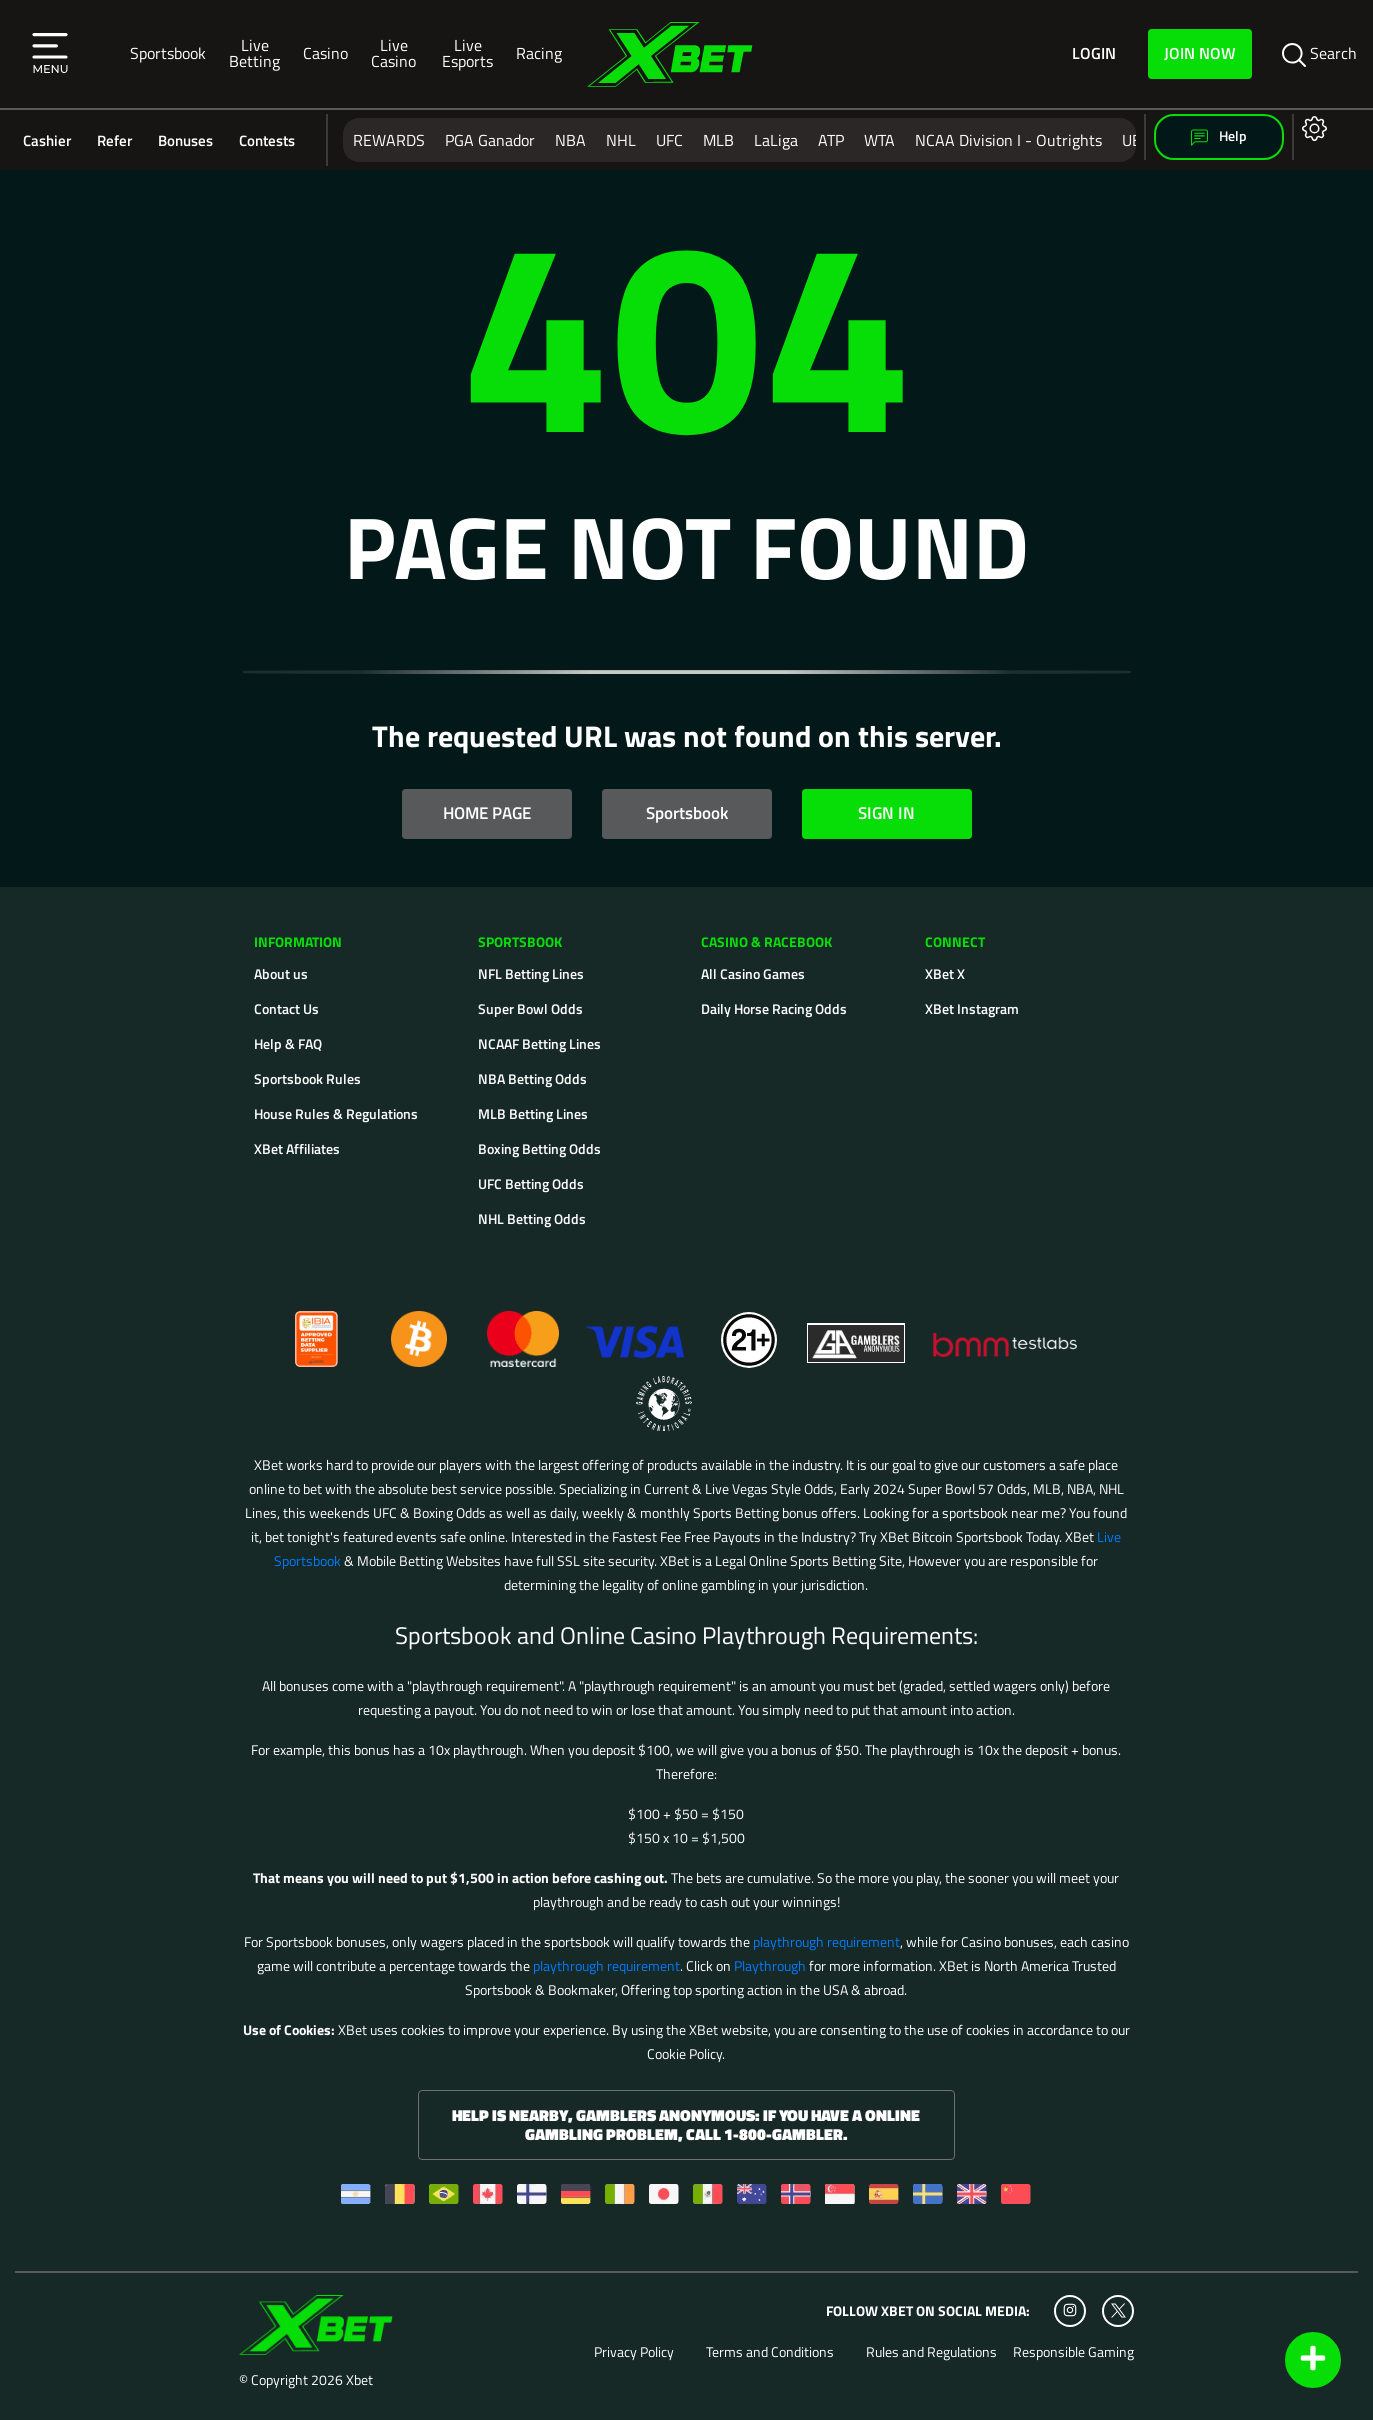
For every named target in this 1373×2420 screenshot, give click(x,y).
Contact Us (286, 1008)
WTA (879, 140)
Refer (114, 140)
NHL (621, 140)
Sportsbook (168, 53)
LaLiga (776, 140)
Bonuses (185, 140)
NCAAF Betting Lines (539, 1043)
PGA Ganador (490, 140)
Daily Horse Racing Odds (774, 1008)
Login (1094, 54)
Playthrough (770, 1965)
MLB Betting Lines (533, 1113)
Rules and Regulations (931, 2352)
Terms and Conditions (770, 2352)
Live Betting (254, 53)
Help (1219, 136)
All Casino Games (753, 973)
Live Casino (393, 53)
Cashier (47, 140)
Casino (325, 53)
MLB (718, 140)
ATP (831, 140)
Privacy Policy (634, 2352)
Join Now (1200, 53)
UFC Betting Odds (531, 1183)
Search (1319, 54)
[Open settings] (1310, 127)
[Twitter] (1118, 2310)
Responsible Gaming (1073, 2352)
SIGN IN (886, 813)
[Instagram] (1070, 2311)
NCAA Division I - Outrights (1008, 140)
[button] (50, 54)
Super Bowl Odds (530, 1008)
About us (281, 973)
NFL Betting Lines (531, 973)
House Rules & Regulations (336, 1113)
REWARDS (389, 140)
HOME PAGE (487, 813)
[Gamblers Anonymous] (857, 1330)
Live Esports (467, 53)
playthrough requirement (826, 1941)
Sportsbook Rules (307, 1078)
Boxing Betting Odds (539, 1148)
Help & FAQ (288, 1043)
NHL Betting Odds (532, 1218)
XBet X (945, 973)
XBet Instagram (972, 1008)
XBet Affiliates (297, 1148)
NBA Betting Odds (532, 1078)
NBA (570, 140)
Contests (267, 140)
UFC (669, 140)
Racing (539, 53)
